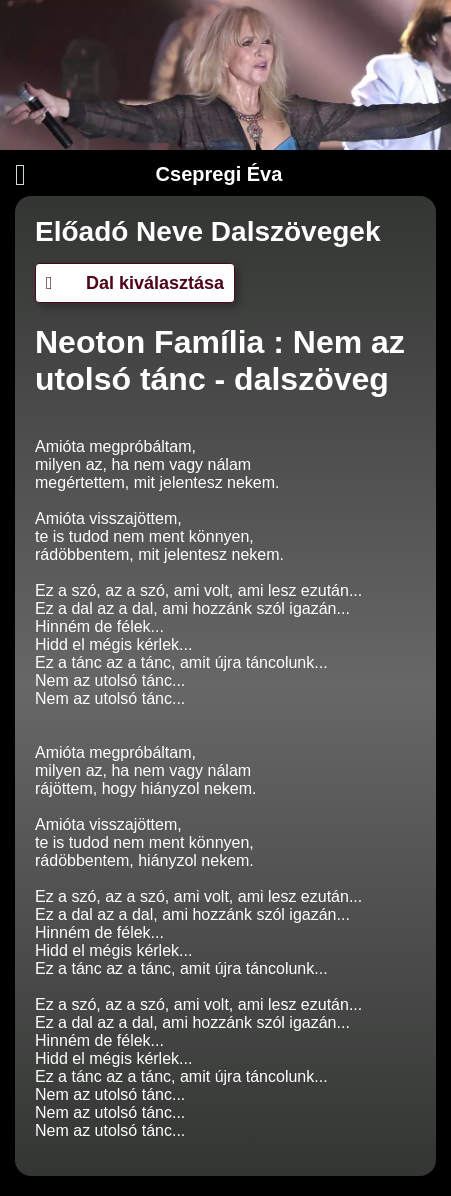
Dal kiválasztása (135, 283)
